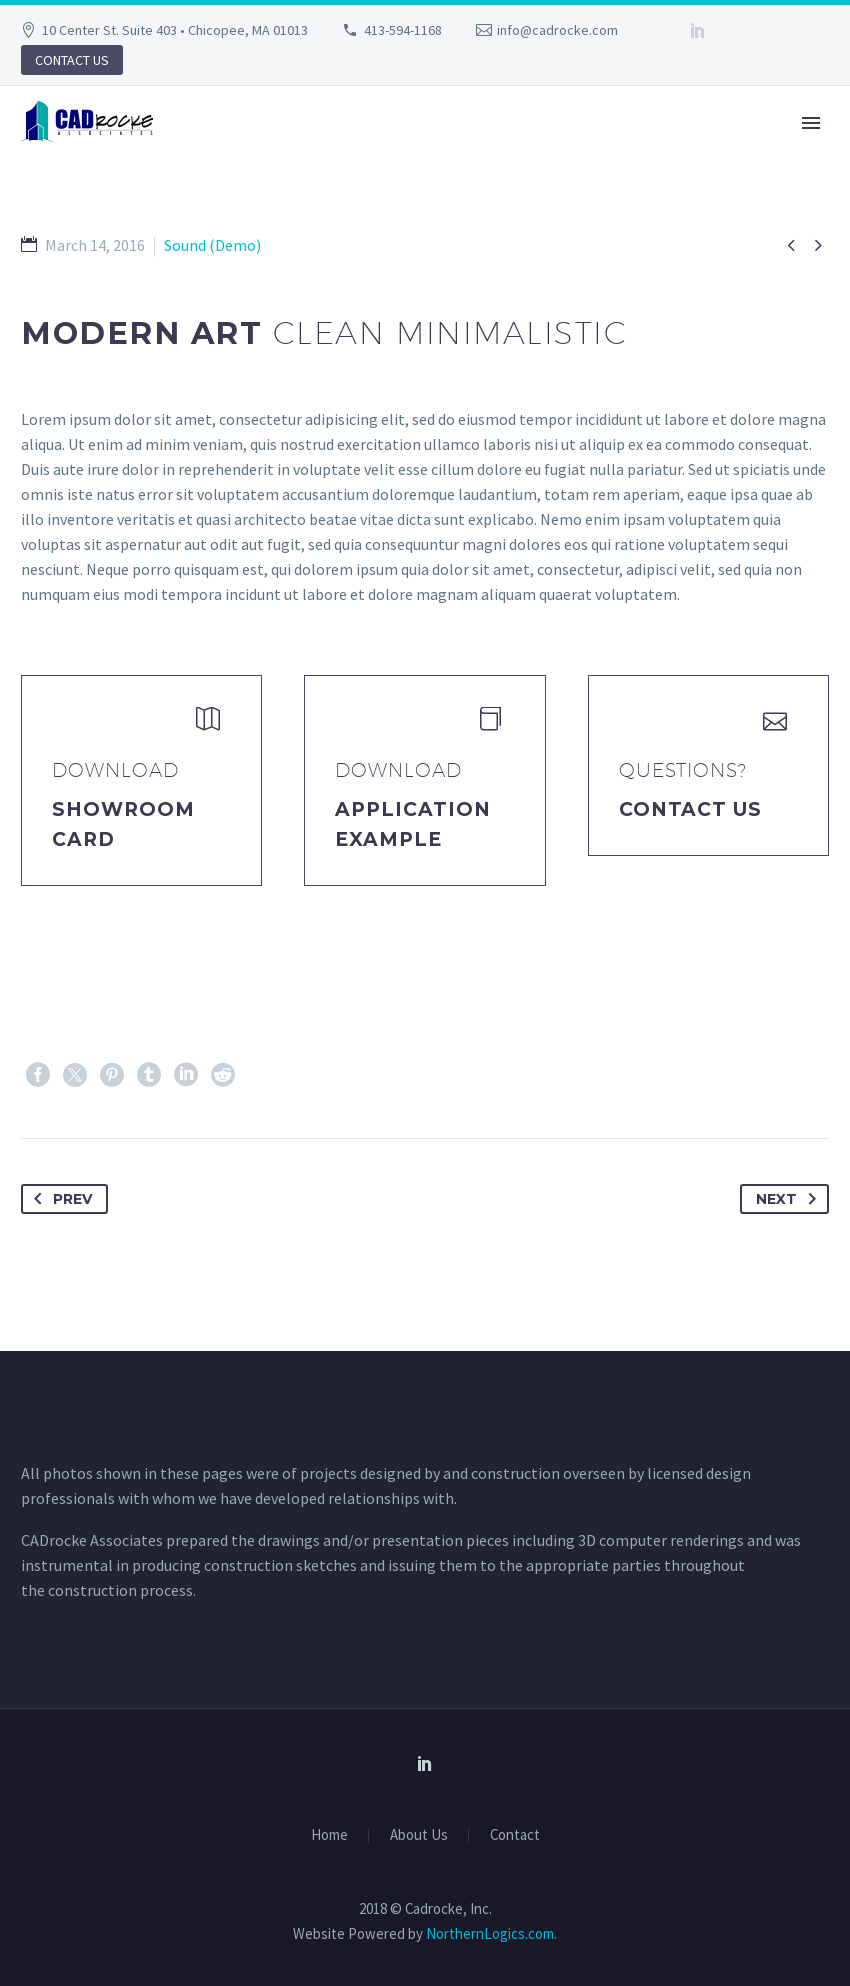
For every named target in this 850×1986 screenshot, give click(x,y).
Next (790, 1199)
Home (329, 1835)
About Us (419, 1835)
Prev (59, 1199)
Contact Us (691, 809)
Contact (515, 1835)
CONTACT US (72, 60)
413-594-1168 (403, 30)
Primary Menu (811, 123)
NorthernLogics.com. (491, 1933)
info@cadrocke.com (557, 30)
